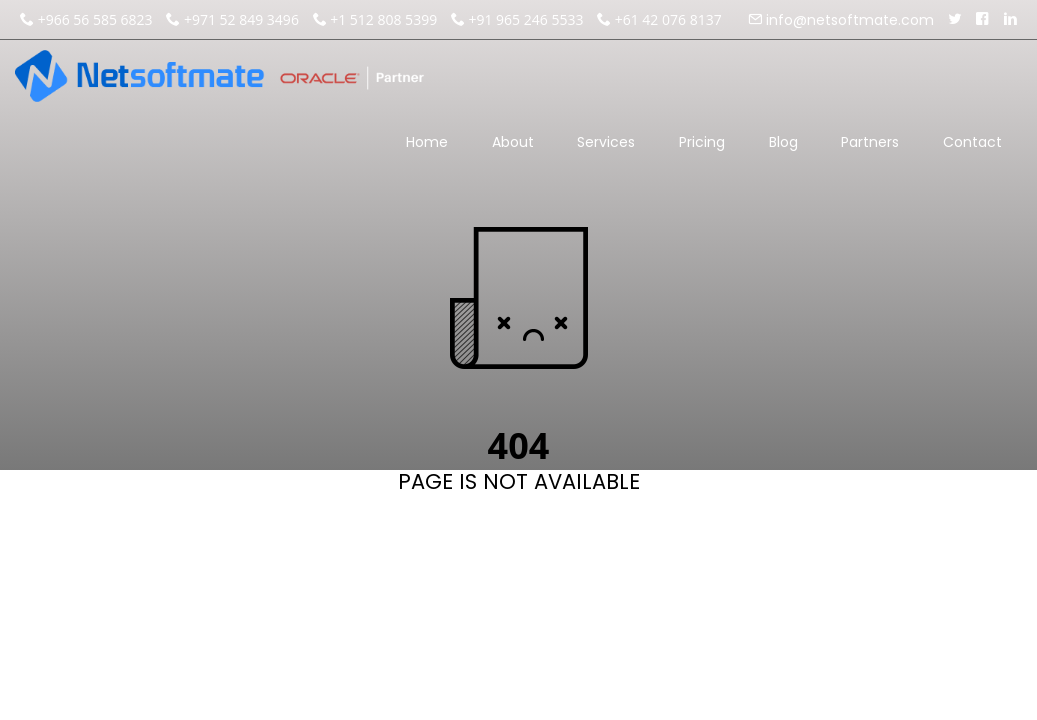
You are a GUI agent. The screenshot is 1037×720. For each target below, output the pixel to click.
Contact (972, 142)
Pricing (702, 142)
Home (427, 142)
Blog (783, 142)
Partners (870, 142)
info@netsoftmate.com (848, 20)
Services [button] (606, 150)
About (513, 142)
